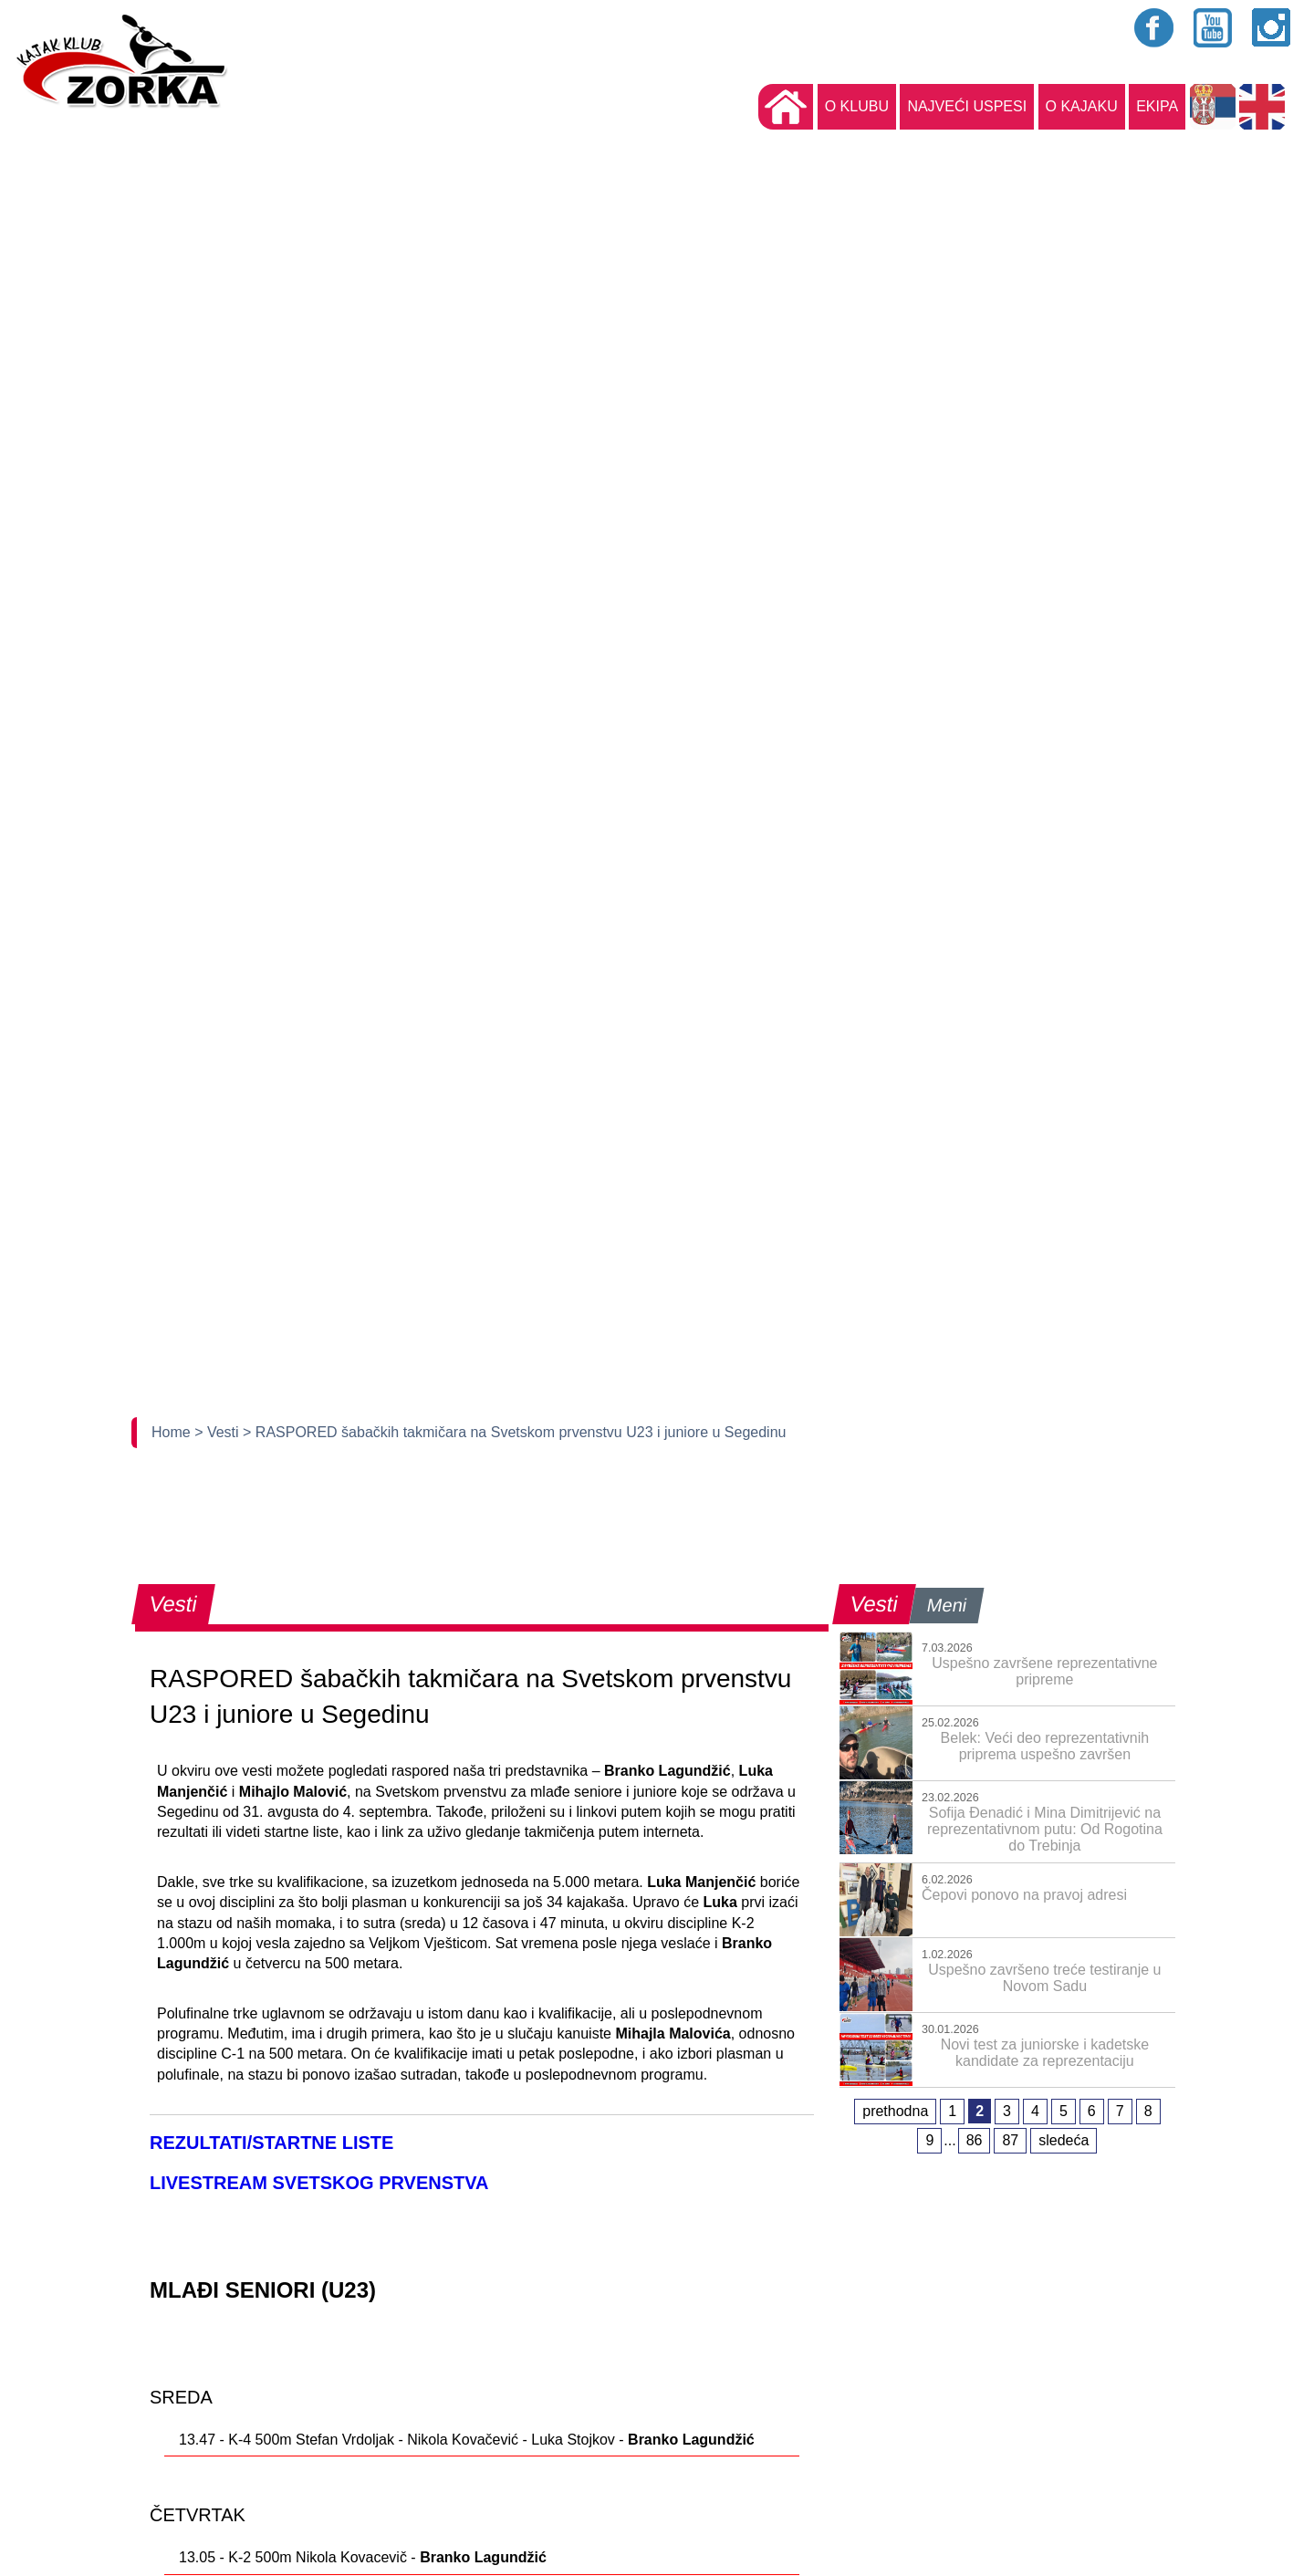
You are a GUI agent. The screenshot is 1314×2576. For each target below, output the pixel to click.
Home (172, 1432)
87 (1010, 2140)
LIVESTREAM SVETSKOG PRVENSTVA (319, 2183)
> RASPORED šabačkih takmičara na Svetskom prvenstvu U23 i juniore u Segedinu (514, 1432)
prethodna (895, 2111)
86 (974, 2140)
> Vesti (218, 1432)
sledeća (1063, 2140)
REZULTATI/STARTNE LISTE (271, 2143)
